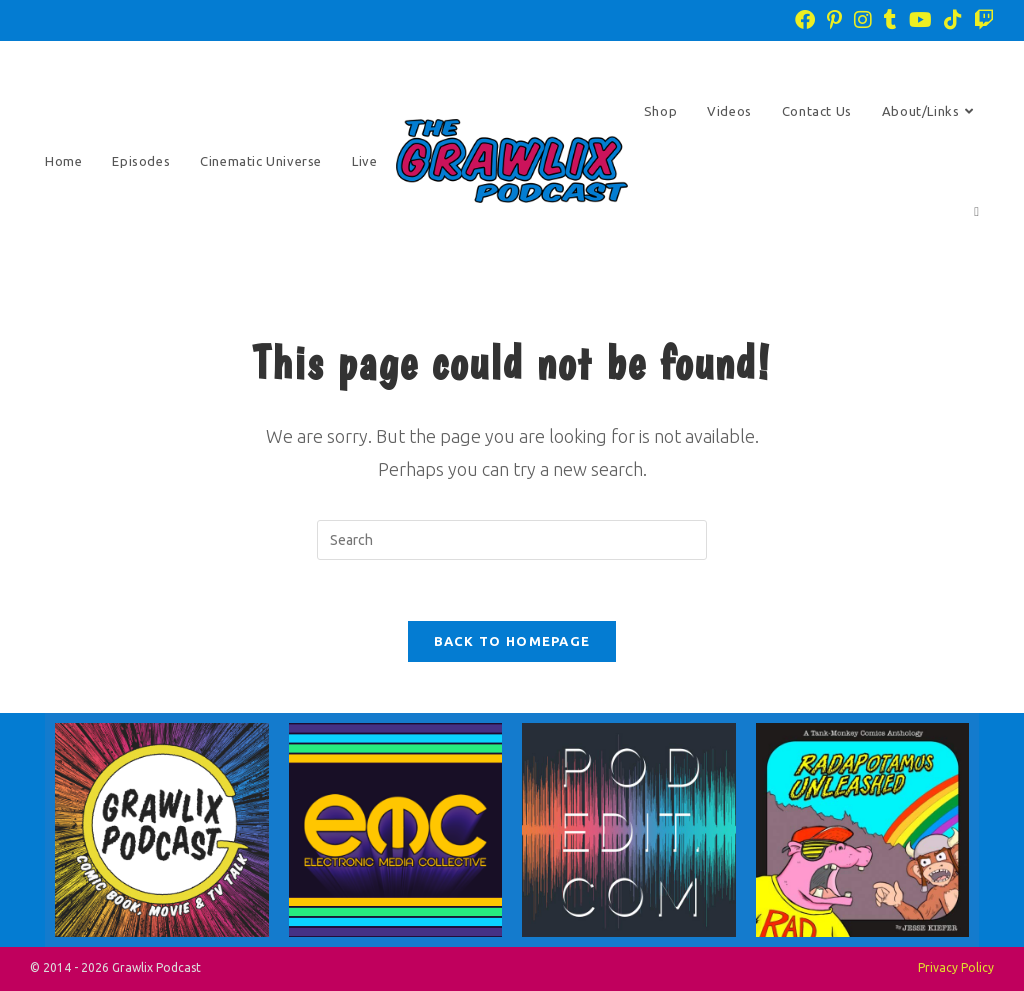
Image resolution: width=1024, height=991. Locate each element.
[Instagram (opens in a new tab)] (863, 20)
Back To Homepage (512, 641)
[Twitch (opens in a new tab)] (981, 20)
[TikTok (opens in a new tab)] (953, 20)
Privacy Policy (956, 967)
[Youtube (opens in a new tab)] (920, 20)
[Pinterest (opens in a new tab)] (834, 20)
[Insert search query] (512, 540)
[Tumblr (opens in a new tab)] (890, 20)
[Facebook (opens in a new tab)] (805, 20)
